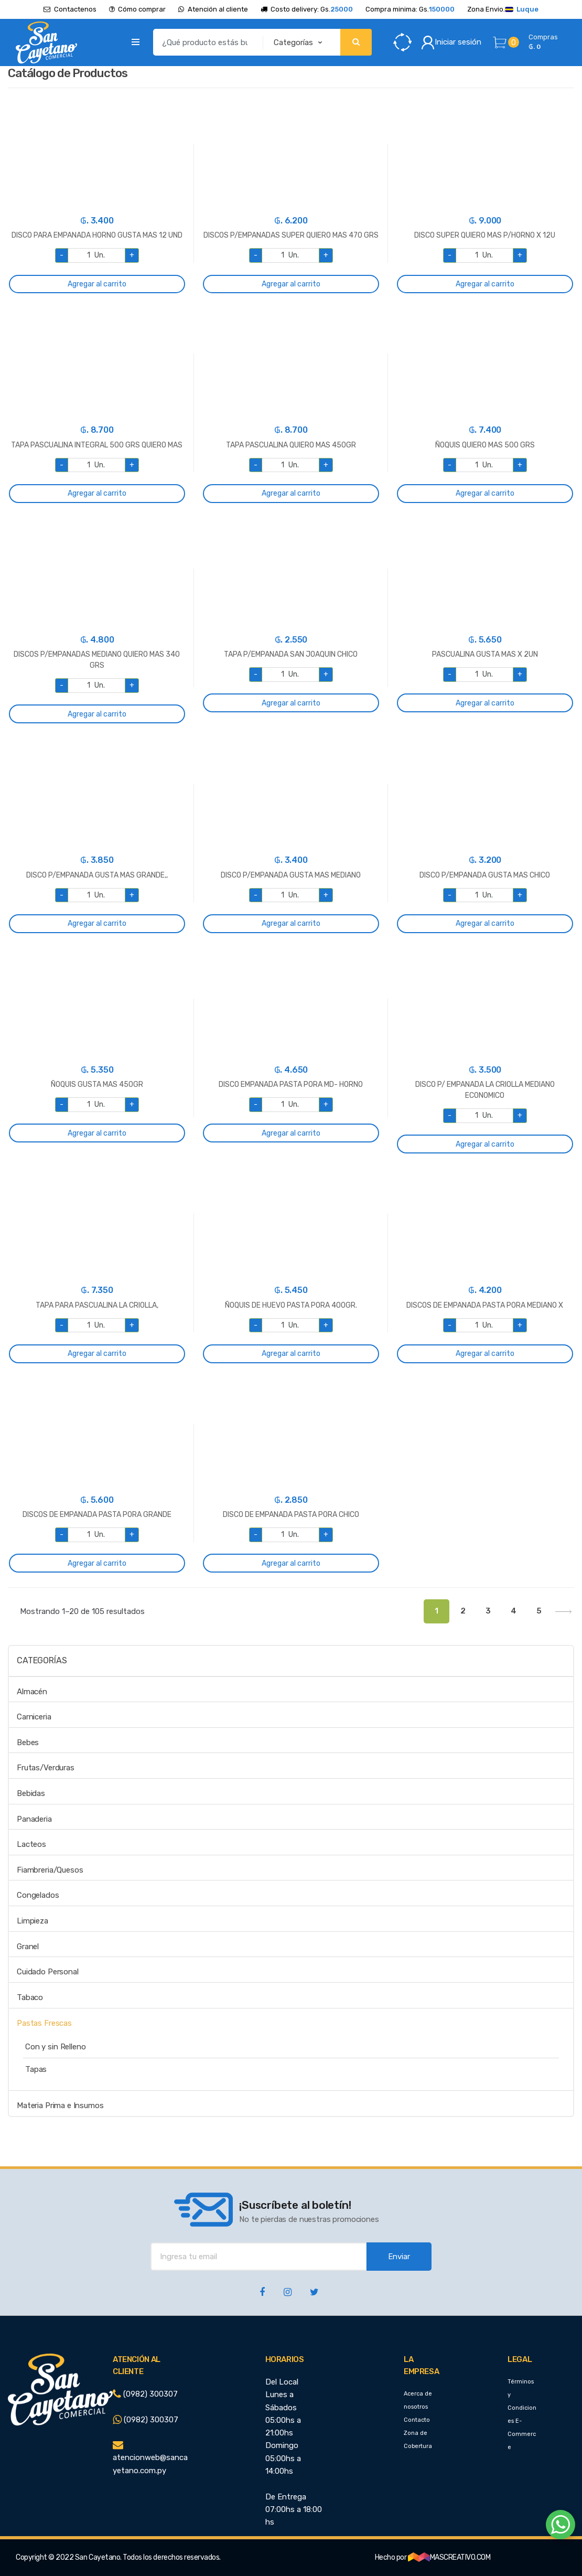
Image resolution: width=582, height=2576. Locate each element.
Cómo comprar (137, 9)
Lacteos (31, 1844)
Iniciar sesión (451, 42)
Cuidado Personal (48, 1971)
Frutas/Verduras (45, 1767)
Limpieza (32, 1921)
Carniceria (34, 1717)
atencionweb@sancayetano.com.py (150, 2458)
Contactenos (70, 9)
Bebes (28, 1742)
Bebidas (31, 1793)
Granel (28, 1946)
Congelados (38, 1895)
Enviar (399, 2256)
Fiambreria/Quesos (50, 1870)
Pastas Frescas (44, 2023)
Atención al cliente (213, 9)
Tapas (36, 2069)
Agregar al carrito (97, 284)
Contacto (417, 2420)
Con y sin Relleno (55, 2046)
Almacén (32, 1691)
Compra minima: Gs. (410, 9)
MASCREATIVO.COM (449, 2557)
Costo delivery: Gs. (307, 9)
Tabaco (30, 1997)
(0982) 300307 (145, 2394)
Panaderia (34, 1819)
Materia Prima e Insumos (60, 2105)
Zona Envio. (502, 9)
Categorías (42, 1660)
